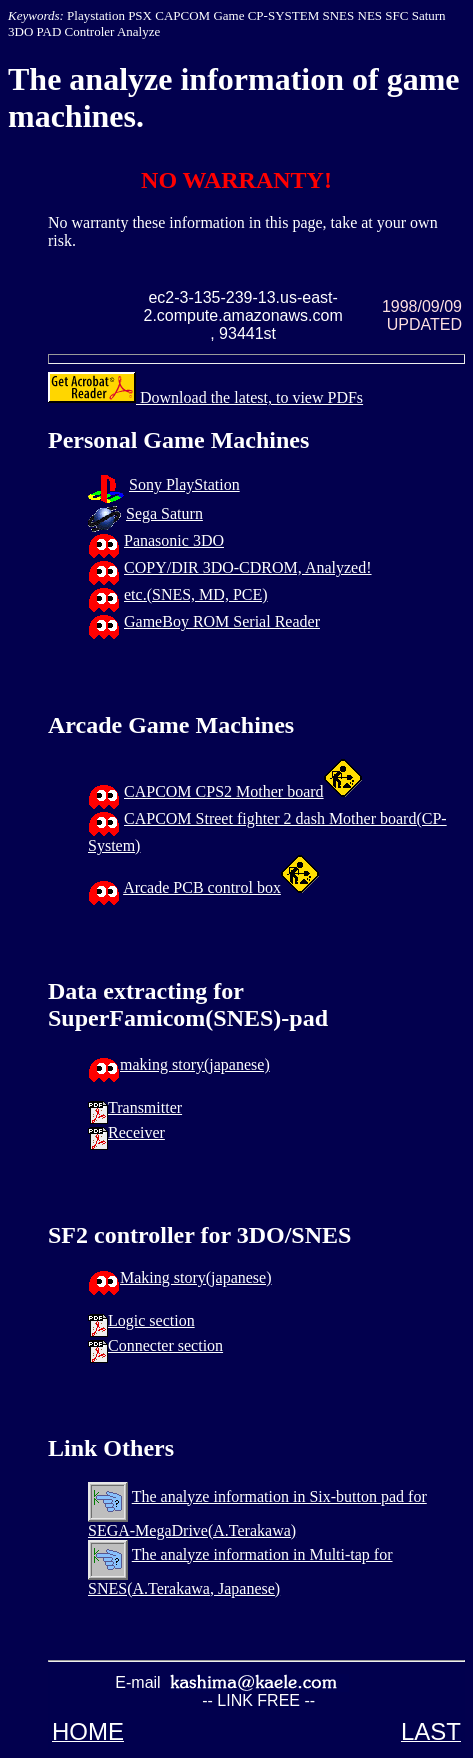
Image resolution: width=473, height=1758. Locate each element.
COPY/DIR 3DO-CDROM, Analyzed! (248, 567)
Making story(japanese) (196, 1277)
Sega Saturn (164, 513)
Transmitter (145, 1107)
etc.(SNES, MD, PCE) (196, 594)
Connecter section (165, 1345)
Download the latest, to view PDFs (205, 397)
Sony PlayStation (184, 484)
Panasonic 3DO (174, 540)
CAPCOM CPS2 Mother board (224, 791)
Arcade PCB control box (202, 887)
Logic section (151, 1320)
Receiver (136, 1132)
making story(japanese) (195, 1064)
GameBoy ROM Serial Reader (222, 621)
